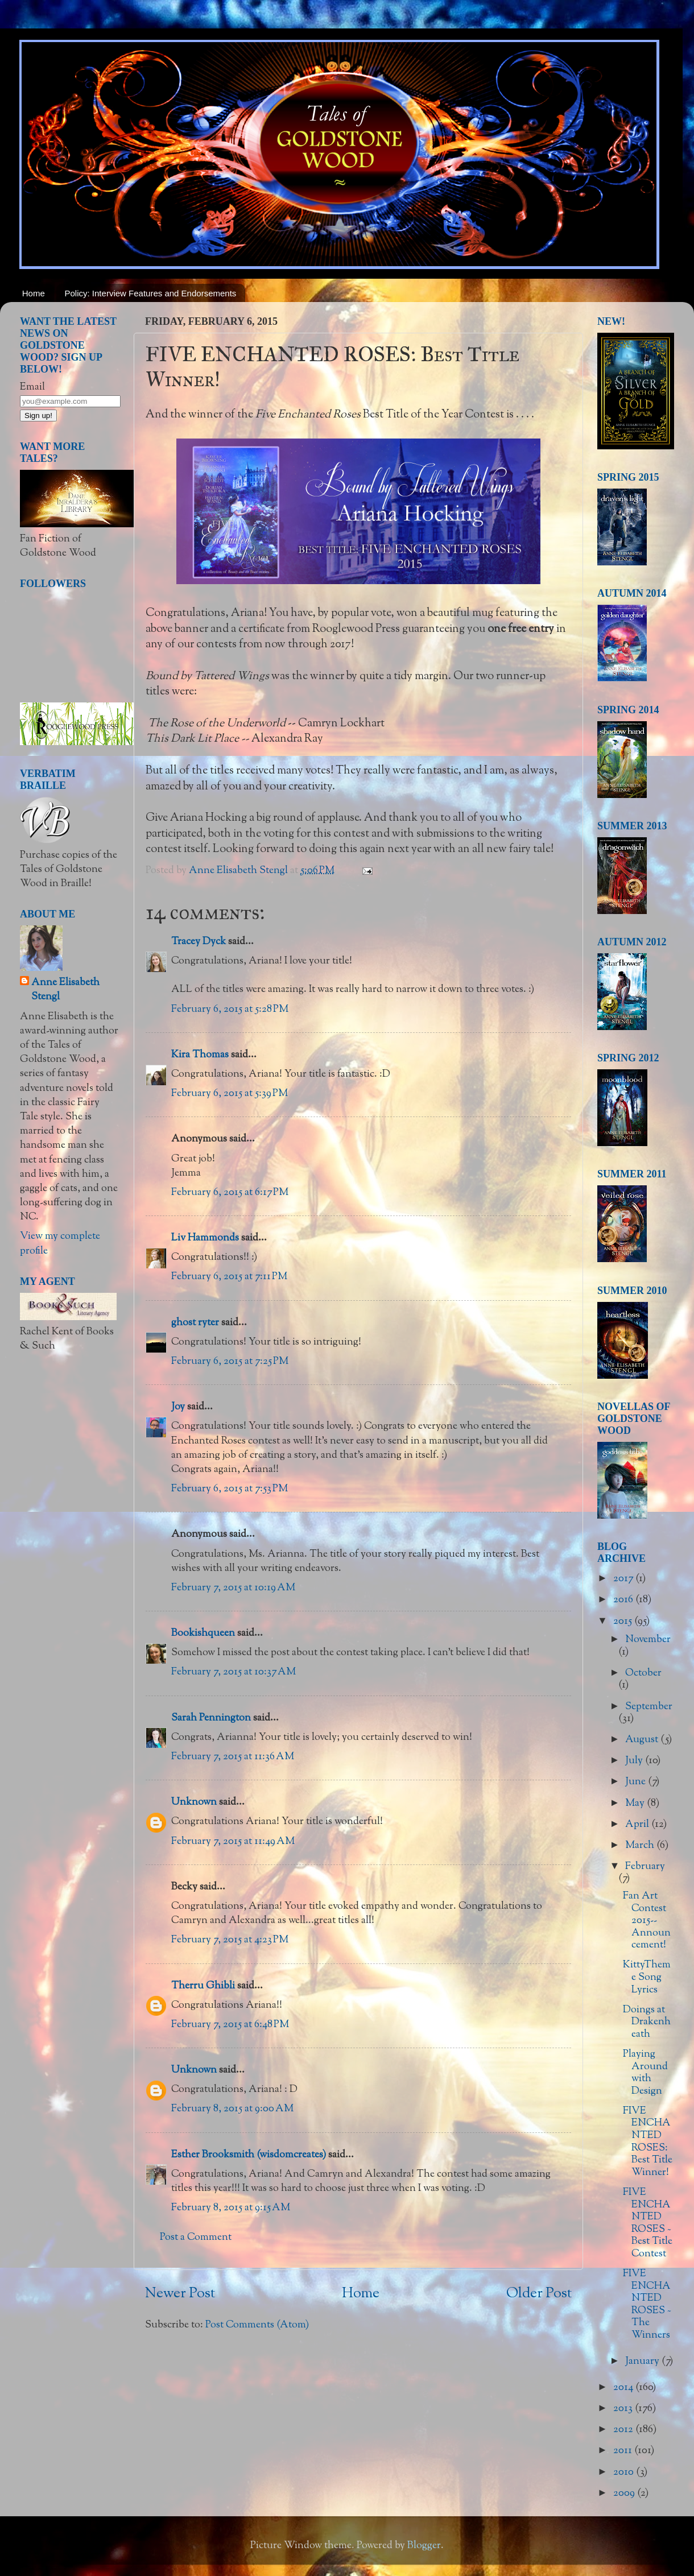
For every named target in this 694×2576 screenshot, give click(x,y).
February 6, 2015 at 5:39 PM (229, 1093)
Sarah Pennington (211, 1718)
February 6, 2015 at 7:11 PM (229, 1277)
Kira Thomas (200, 1055)
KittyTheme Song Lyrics (647, 1977)
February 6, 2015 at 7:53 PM (229, 1489)
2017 (624, 1579)
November (648, 1639)
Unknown (194, 1802)
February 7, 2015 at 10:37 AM (233, 1672)
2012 (624, 2429)
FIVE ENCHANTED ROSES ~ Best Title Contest (647, 2223)
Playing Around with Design (645, 2073)
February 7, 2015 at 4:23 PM (229, 1940)
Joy (178, 1407)
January (643, 2361)
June (636, 1782)
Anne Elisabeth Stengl (65, 990)
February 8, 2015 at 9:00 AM (232, 2109)
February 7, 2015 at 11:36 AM (232, 1757)
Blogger (424, 2545)
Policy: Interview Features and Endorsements (151, 293)
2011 (623, 2450)
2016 (624, 1600)
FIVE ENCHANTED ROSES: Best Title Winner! (647, 2142)
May (636, 1803)
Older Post (539, 2294)
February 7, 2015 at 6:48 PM (230, 2024)
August (642, 1740)
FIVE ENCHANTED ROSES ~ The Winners (647, 2305)
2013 (624, 2408)
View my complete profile (60, 1243)
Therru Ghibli (203, 1986)
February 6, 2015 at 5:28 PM (229, 1009)
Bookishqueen (203, 1633)
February (645, 1866)
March (640, 1845)
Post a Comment (196, 2237)
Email (32, 387)
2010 (624, 2472)
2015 (623, 1621)
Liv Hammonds (205, 1238)
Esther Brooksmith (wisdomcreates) (248, 2155)
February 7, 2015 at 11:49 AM (233, 1841)
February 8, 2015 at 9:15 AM (230, 2208)
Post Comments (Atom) (257, 2325)
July (635, 1761)
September (648, 1707)
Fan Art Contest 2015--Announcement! (647, 1921)
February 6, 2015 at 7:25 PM (229, 1361)
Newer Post (180, 2294)
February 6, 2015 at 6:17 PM (229, 1192)
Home (33, 293)
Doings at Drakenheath (647, 2022)
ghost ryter (195, 1323)
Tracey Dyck (198, 942)
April (638, 1824)
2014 (624, 2387)
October (643, 1673)
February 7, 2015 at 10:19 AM (233, 1588)
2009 (625, 2493)
